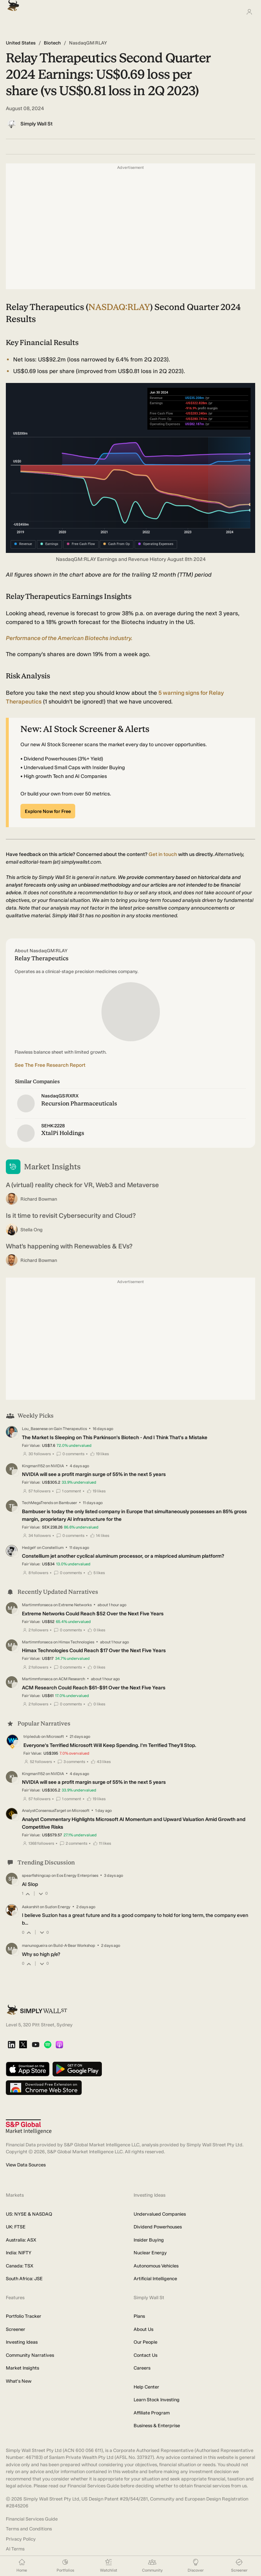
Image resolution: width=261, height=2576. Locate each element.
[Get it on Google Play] (77, 2069)
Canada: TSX (19, 2266)
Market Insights (22, 2368)
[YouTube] (35, 2045)
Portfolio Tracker (23, 2316)
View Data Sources (26, 2165)
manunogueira (34, 1945)
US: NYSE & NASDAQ (29, 2214)
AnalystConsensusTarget (44, 1810)
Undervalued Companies (160, 2214)
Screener (15, 2329)
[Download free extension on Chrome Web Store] (44, 2088)
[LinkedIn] (11, 2045)
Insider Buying (149, 2240)
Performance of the (69, 638)
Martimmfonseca (37, 1605)
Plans (139, 2316)
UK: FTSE (16, 2227)
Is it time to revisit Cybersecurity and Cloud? (71, 1216)
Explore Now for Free (48, 811)
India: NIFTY (18, 2252)
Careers (142, 2368)
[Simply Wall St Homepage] (11, 3)
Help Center (146, 2387)
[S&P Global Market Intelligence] (28, 2126)
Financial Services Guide (32, 2519)
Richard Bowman (38, 1199)
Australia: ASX (21, 2240)
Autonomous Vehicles (156, 2266)
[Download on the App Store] (28, 2069)
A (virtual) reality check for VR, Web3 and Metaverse (82, 1185)
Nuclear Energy (150, 2252)
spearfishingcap (36, 1875)
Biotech (52, 43)
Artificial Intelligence (155, 2278)
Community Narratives (30, 2355)
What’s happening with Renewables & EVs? (69, 1246)
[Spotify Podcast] (47, 2045)
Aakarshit (30, 1907)
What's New (18, 2381)
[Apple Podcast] (59, 2045)
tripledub (32, 1736)
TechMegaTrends (37, 1502)
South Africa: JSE (24, 2278)
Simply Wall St (36, 124)
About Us (143, 2329)
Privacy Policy (21, 2539)
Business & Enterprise (157, 2425)
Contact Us (145, 2355)
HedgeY (29, 1547)
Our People (145, 2342)
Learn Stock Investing (157, 2399)
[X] (23, 2045)
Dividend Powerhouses (158, 2227)
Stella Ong (31, 1229)
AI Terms (15, 2549)
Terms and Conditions (29, 2529)
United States (21, 43)
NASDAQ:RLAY (119, 307)
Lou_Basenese (35, 1428)
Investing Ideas (22, 2342)
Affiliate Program (152, 2413)
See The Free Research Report (50, 1065)
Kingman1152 (33, 1466)
